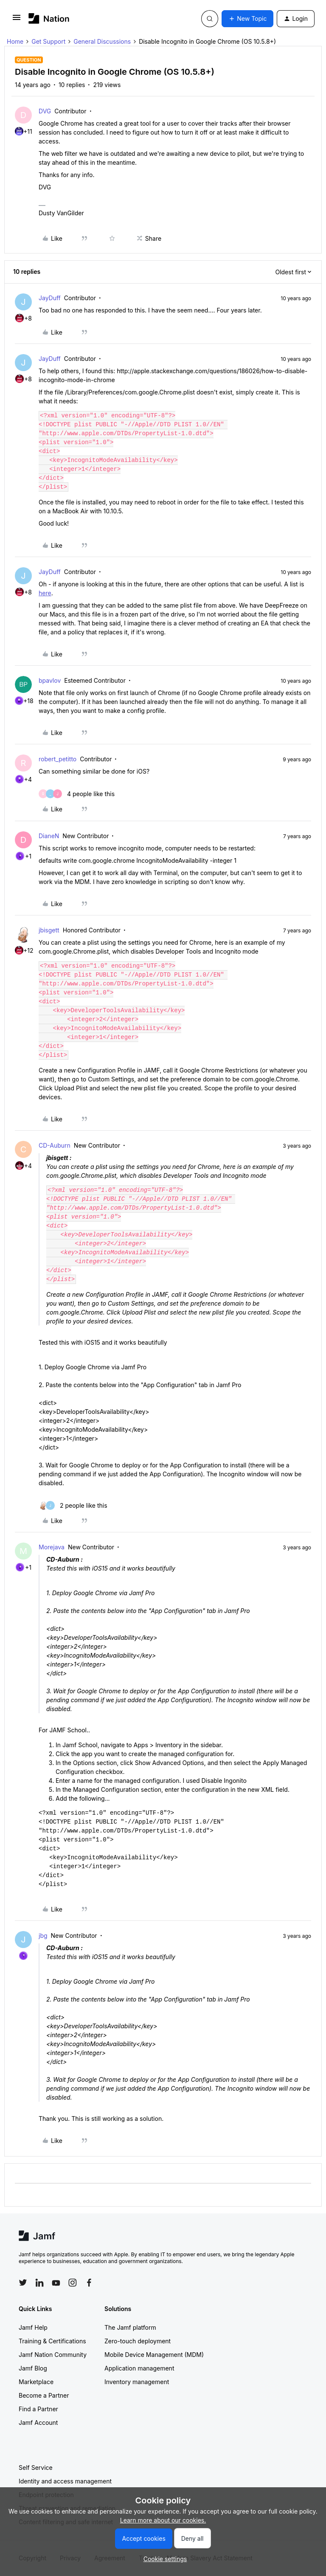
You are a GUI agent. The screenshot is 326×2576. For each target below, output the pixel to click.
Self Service (36, 2467)
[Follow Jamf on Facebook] (89, 2282)
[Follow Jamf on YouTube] (56, 2283)
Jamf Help (33, 2327)
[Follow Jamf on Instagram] (72, 2282)
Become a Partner (44, 2395)
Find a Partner (38, 2409)
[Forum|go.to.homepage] (49, 18)
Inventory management (136, 2381)
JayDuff (50, 297)
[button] (16, 20)
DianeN (49, 835)
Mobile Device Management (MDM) (154, 2354)
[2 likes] (73, 1505)
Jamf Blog (33, 2368)
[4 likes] (77, 793)
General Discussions (102, 41)
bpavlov (50, 680)
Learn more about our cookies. (163, 2520)
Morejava (52, 1547)
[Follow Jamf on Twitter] (23, 2282)
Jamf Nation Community (53, 2354)
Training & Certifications (52, 2341)
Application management (139, 2368)
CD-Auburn (54, 1145)
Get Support (48, 41)
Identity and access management (65, 2481)
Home (15, 41)
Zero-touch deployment (137, 2341)
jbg (43, 1935)
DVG (45, 111)
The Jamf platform (130, 2327)
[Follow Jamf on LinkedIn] (39, 2282)
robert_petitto (57, 759)
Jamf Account (38, 2422)
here (45, 593)
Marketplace (36, 2381)
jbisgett (49, 930)
